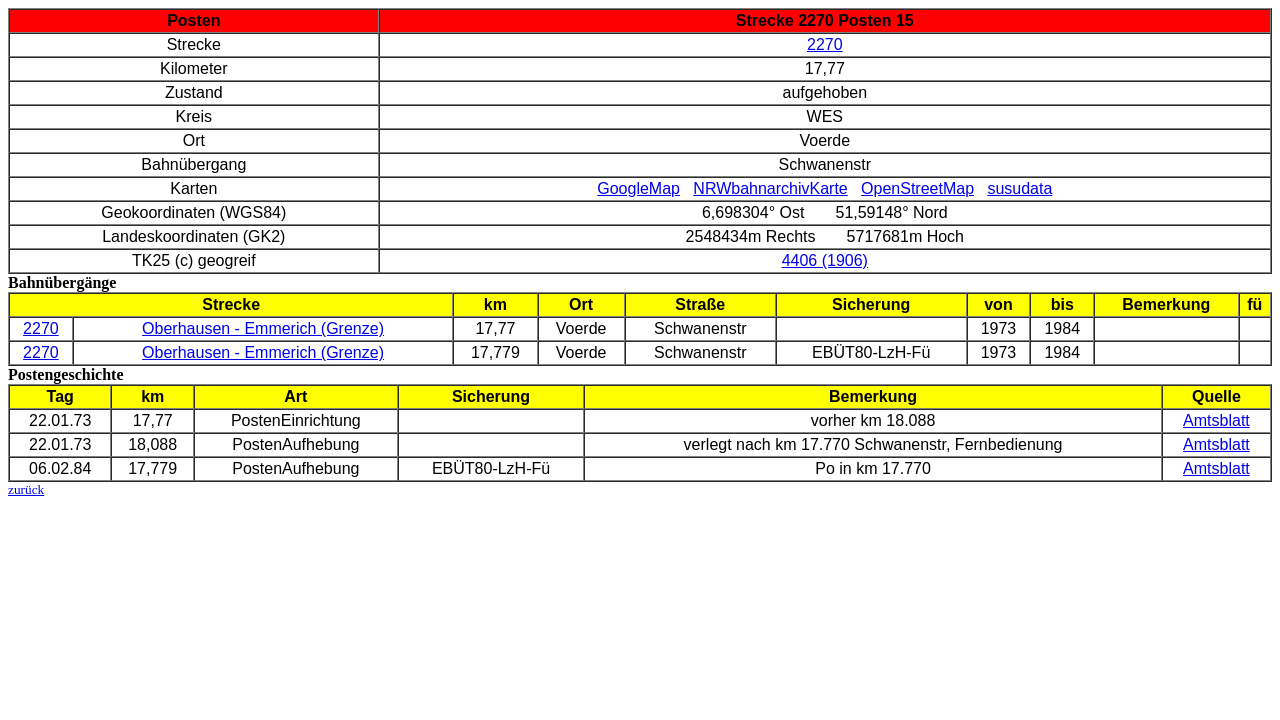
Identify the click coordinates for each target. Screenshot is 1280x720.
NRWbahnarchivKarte (770, 188)
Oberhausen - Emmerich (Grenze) (263, 328)
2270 (825, 44)
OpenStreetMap (917, 188)
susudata (1019, 188)
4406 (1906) (825, 260)
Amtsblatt (1216, 420)
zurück (26, 489)
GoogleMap (638, 188)
